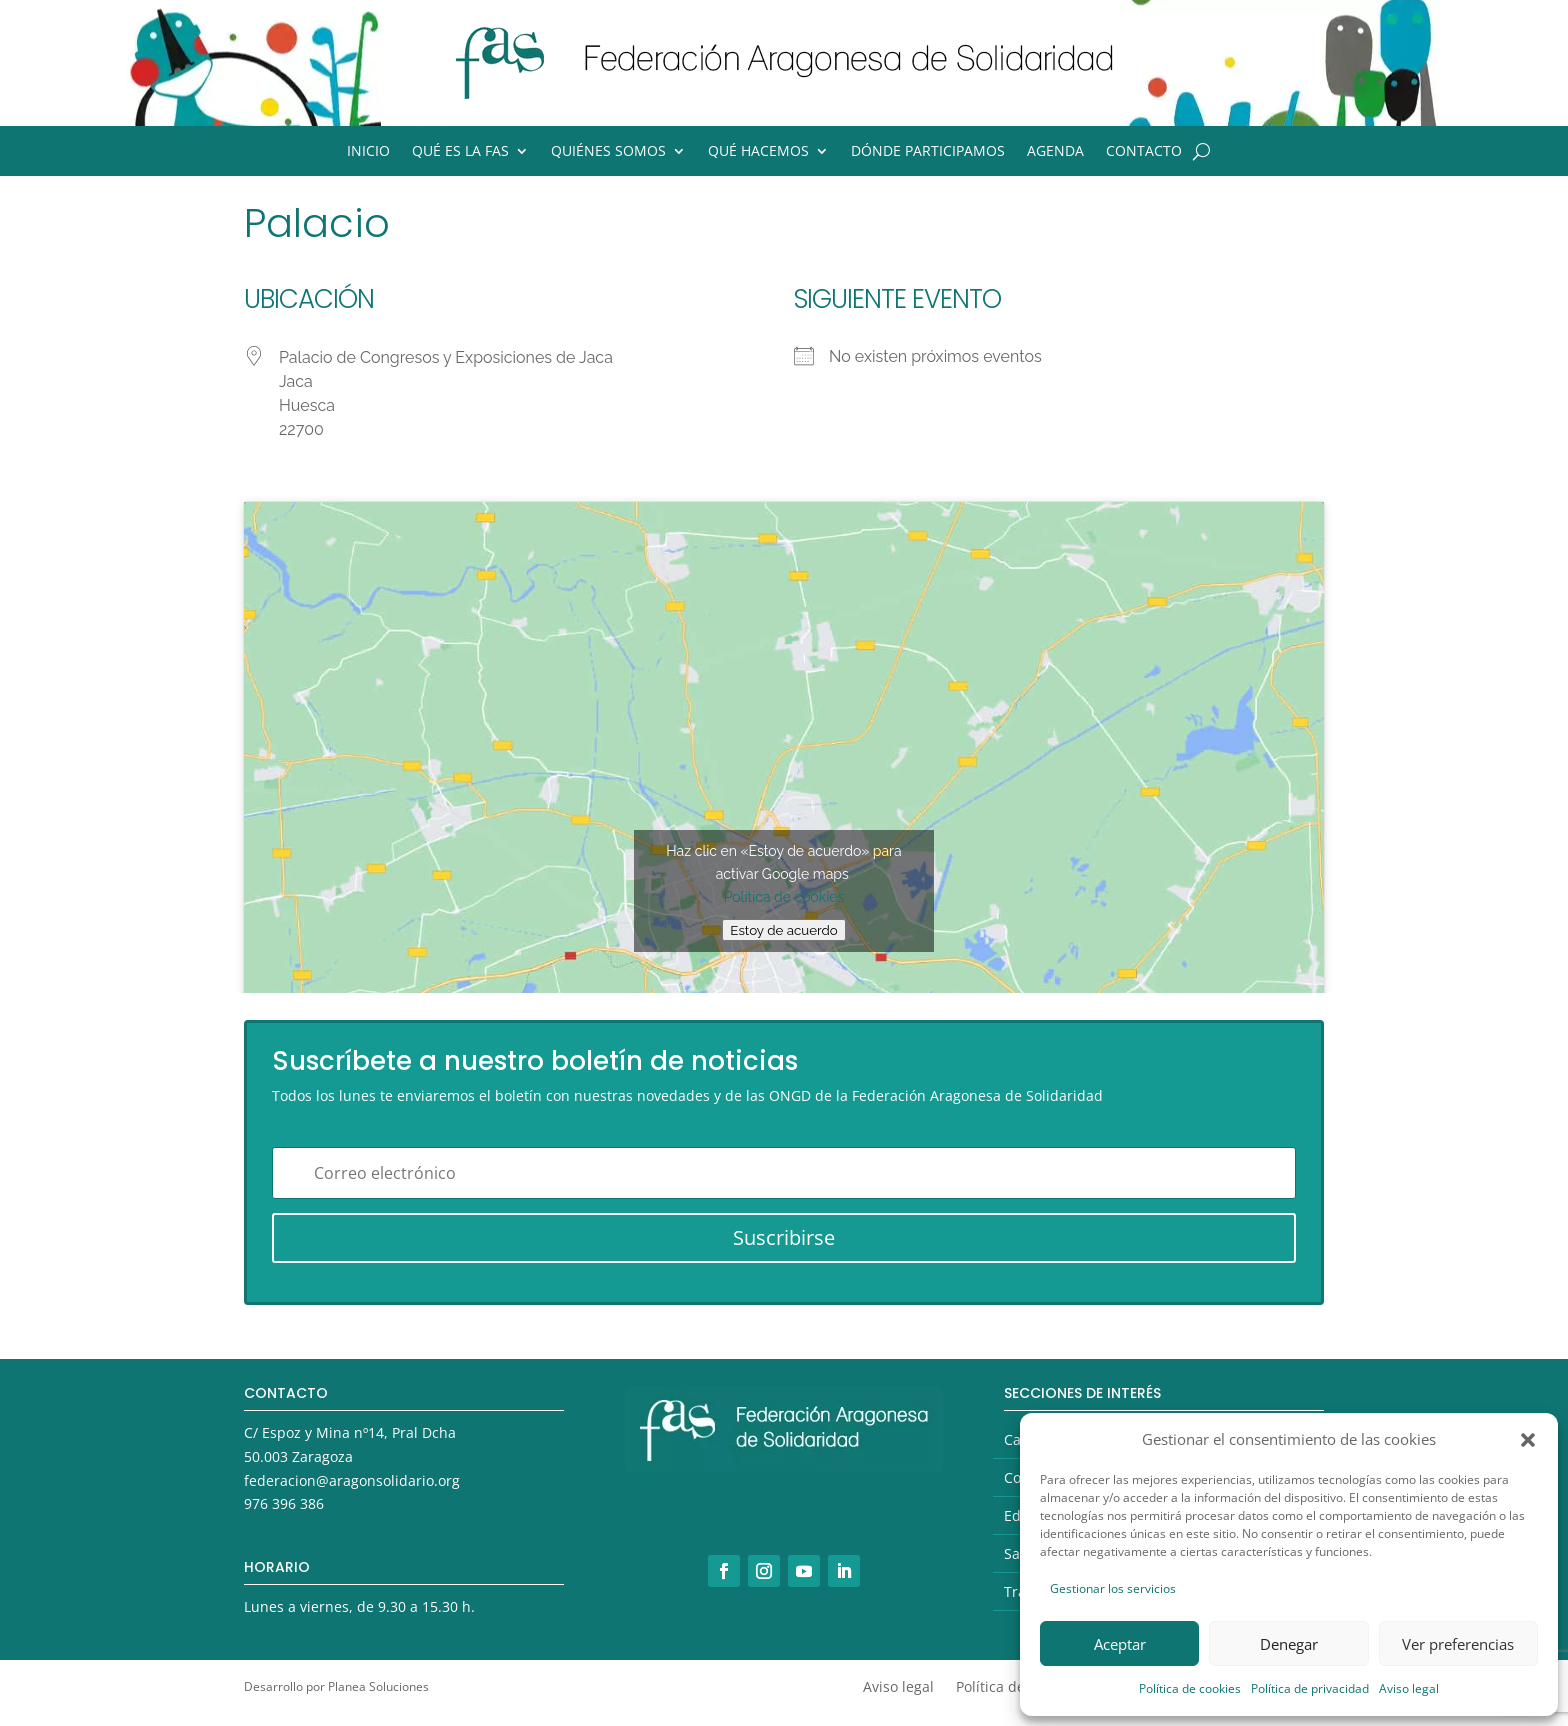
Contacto (1144, 152)
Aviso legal (1409, 1688)
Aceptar (1120, 1644)
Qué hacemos (758, 152)
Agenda (1055, 152)
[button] (1528, 1440)
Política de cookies (1190, 1688)
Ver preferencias (1458, 1644)
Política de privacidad (1310, 1688)
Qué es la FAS (460, 152)
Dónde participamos (928, 152)
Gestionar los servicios (1113, 1588)
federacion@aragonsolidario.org (352, 1480)
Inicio (368, 152)
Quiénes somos (608, 152)
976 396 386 (284, 1503)
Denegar (1289, 1644)
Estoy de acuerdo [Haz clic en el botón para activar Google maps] (783, 930)
